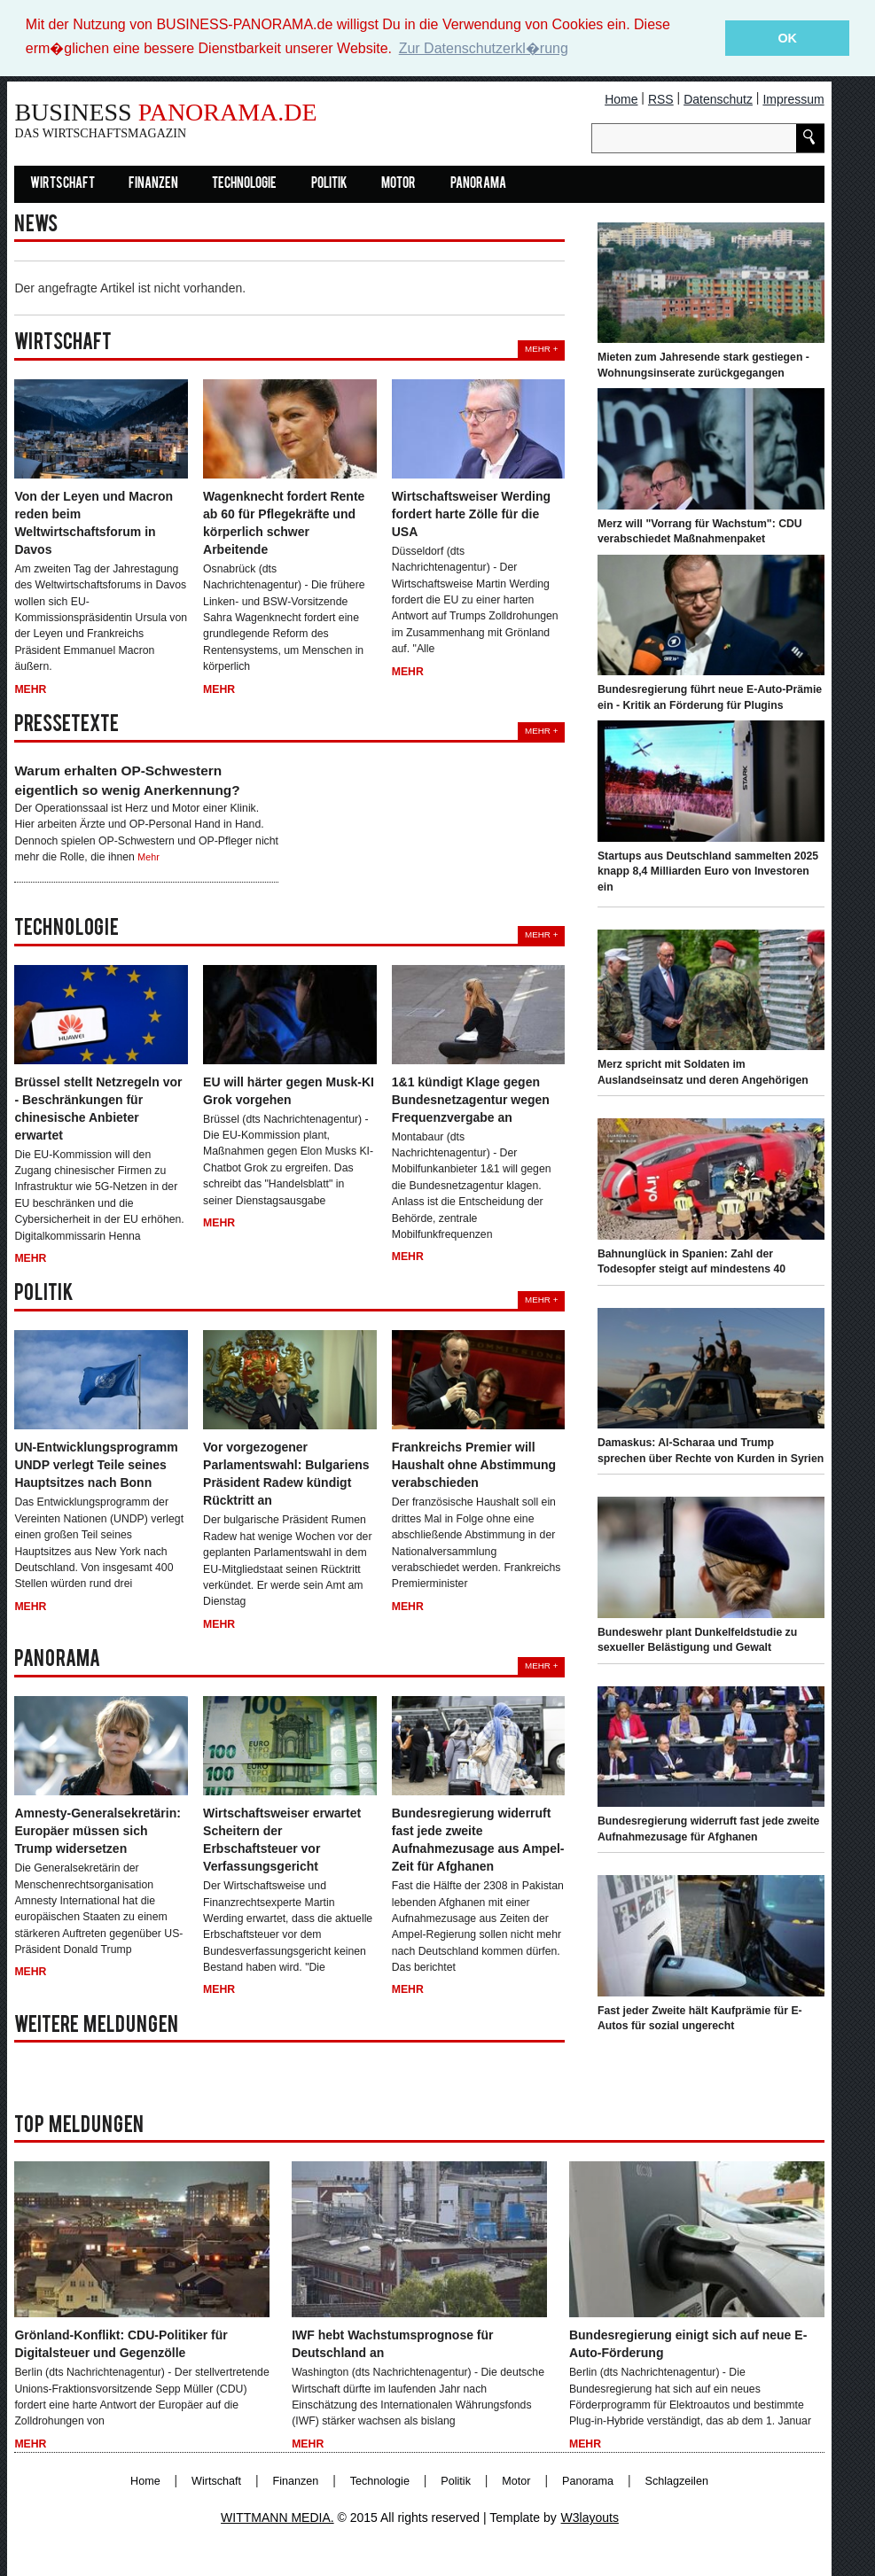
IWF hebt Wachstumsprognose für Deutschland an (392, 2344)
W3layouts (590, 2517)
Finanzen (153, 183)
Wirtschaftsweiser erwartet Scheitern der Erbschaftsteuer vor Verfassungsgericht (282, 1839)
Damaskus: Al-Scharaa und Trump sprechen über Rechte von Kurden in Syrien (711, 1450)
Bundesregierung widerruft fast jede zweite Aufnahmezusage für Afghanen (709, 1829)
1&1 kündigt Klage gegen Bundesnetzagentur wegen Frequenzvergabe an (471, 1099)
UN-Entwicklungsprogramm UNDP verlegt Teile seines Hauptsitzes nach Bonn (95, 1465)
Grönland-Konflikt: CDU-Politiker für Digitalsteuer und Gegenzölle (120, 2344)
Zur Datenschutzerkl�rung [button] (483, 48)
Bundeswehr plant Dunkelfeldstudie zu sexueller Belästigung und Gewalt (697, 1639)
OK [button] (787, 38)
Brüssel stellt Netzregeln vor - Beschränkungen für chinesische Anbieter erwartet (98, 1107)
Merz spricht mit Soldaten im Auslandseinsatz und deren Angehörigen (703, 1072)
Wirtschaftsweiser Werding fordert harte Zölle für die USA (471, 513)
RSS (661, 98)
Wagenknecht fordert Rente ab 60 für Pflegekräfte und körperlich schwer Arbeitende (283, 522)
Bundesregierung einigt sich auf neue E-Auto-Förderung (688, 2344)
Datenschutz (718, 98)
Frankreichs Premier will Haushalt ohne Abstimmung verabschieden (474, 1465)
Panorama (478, 183)
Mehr (30, 688)
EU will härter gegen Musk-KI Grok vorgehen (288, 1090)
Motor (398, 183)
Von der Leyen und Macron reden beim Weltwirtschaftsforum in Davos (93, 522)
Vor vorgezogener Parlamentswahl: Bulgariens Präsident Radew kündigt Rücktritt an (286, 1473)
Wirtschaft (62, 183)
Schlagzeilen (676, 2481)
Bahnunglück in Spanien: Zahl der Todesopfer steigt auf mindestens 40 (691, 1261)
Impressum (793, 98)
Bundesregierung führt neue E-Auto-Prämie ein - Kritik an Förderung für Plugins (710, 697)
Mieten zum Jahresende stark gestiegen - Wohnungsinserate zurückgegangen (703, 365)
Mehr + (541, 348)
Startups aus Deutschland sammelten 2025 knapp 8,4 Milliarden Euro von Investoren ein (708, 870)
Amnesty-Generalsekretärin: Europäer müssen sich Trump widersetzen (97, 1831)
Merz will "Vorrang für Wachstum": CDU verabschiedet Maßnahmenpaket (700, 531)
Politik (329, 183)
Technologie (244, 183)
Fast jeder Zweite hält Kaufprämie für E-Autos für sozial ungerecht (700, 2018)
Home (621, 98)
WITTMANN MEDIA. (277, 2517)
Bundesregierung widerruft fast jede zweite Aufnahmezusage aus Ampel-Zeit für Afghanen (478, 1839)
